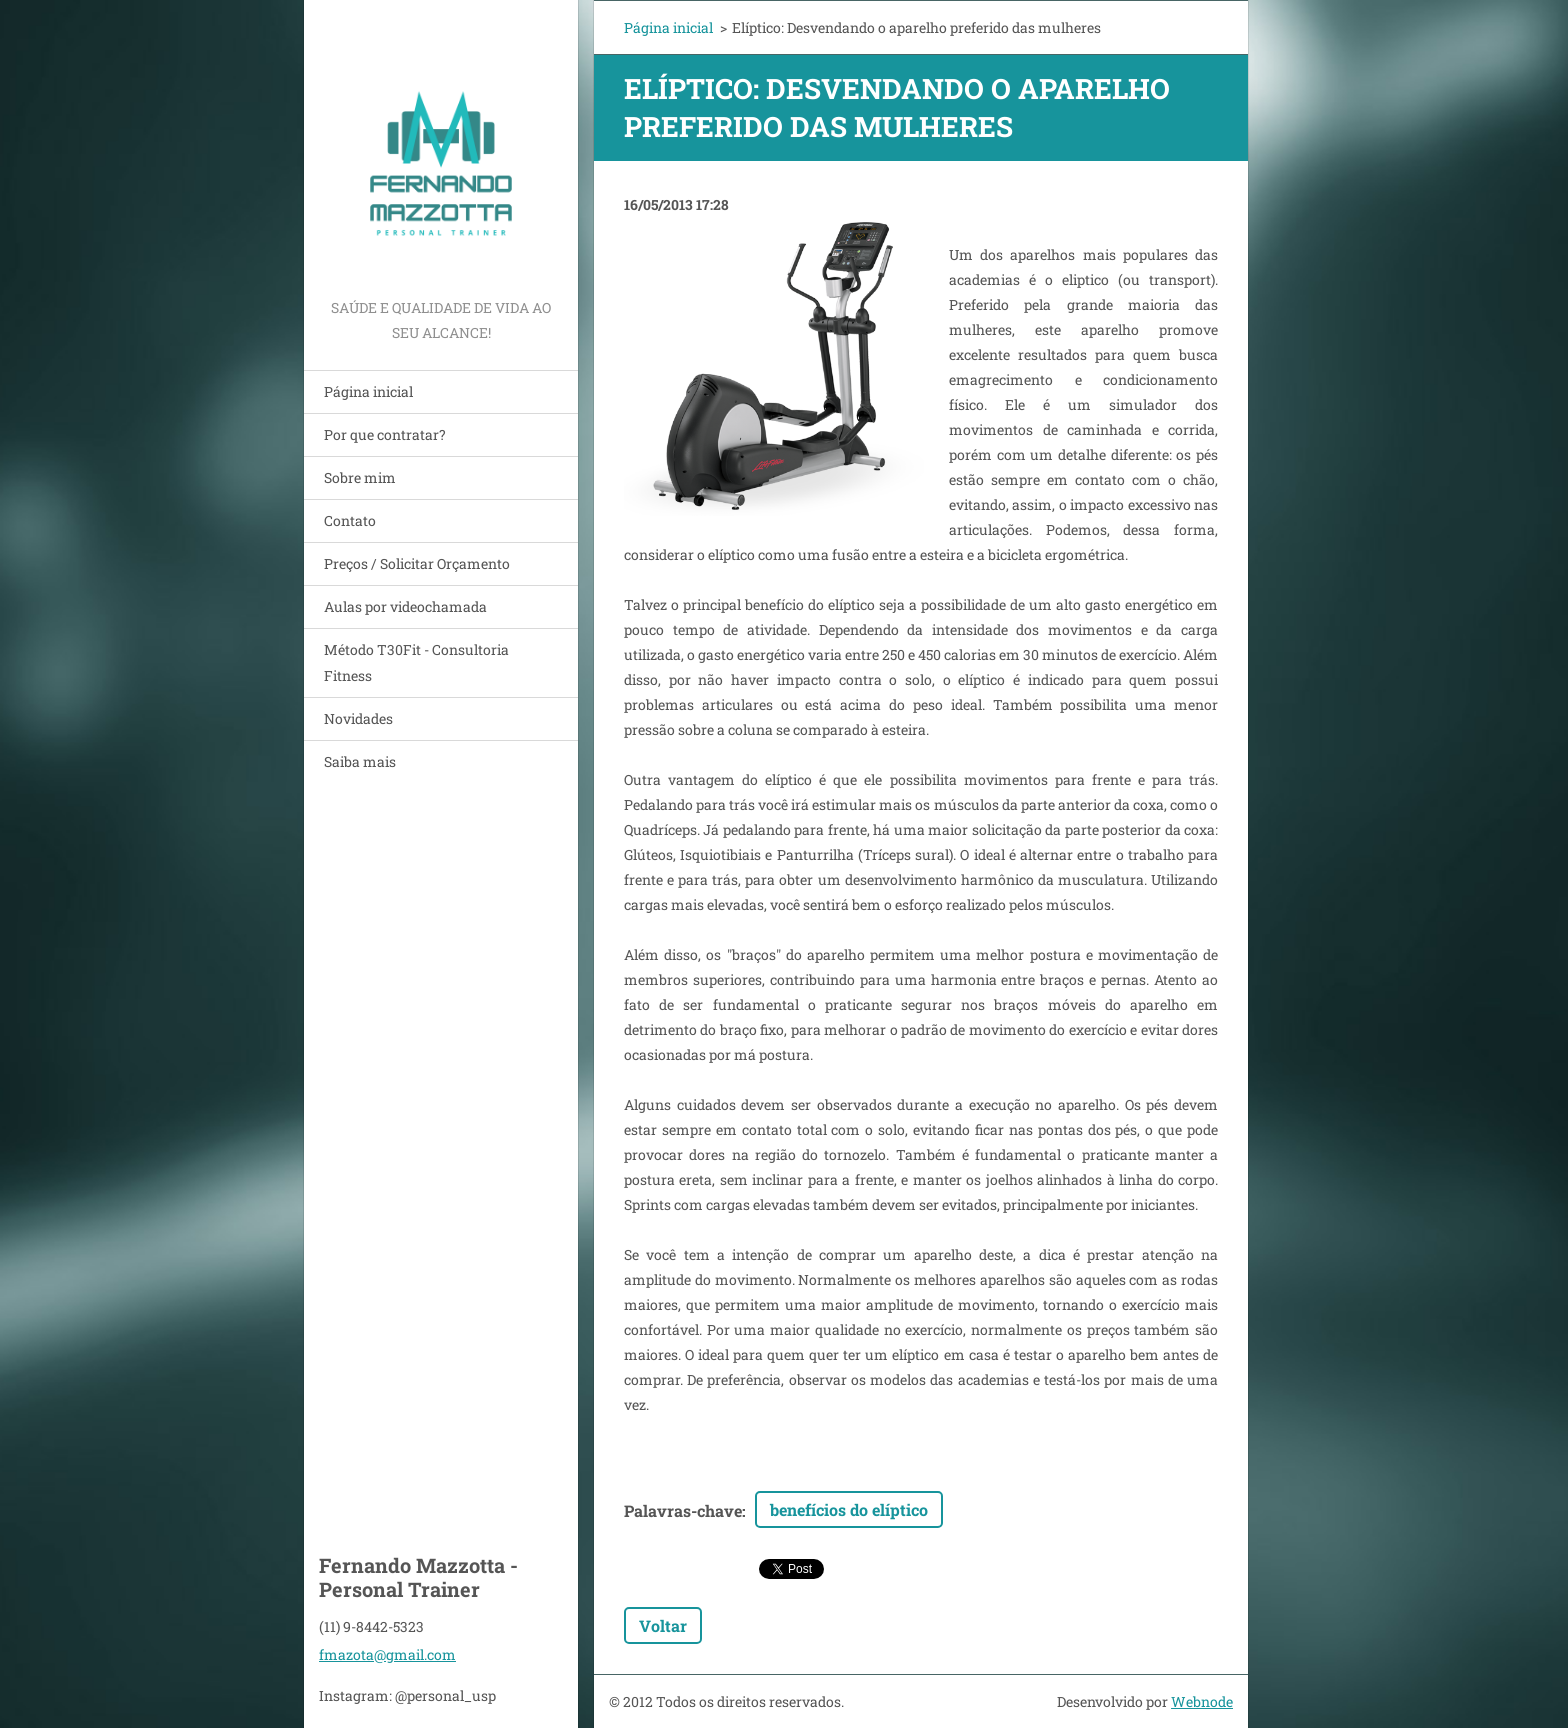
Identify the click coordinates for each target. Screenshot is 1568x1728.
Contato (350, 520)
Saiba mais (360, 761)
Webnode (1202, 1701)
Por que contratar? (385, 434)
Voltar (663, 1625)
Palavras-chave (683, 1510)
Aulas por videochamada (405, 606)
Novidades (358, 718)
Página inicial (368, 391)
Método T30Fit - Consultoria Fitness (416, 662)
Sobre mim (360, 477)
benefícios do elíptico (849, 1509)
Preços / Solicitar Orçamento (417, 563)
